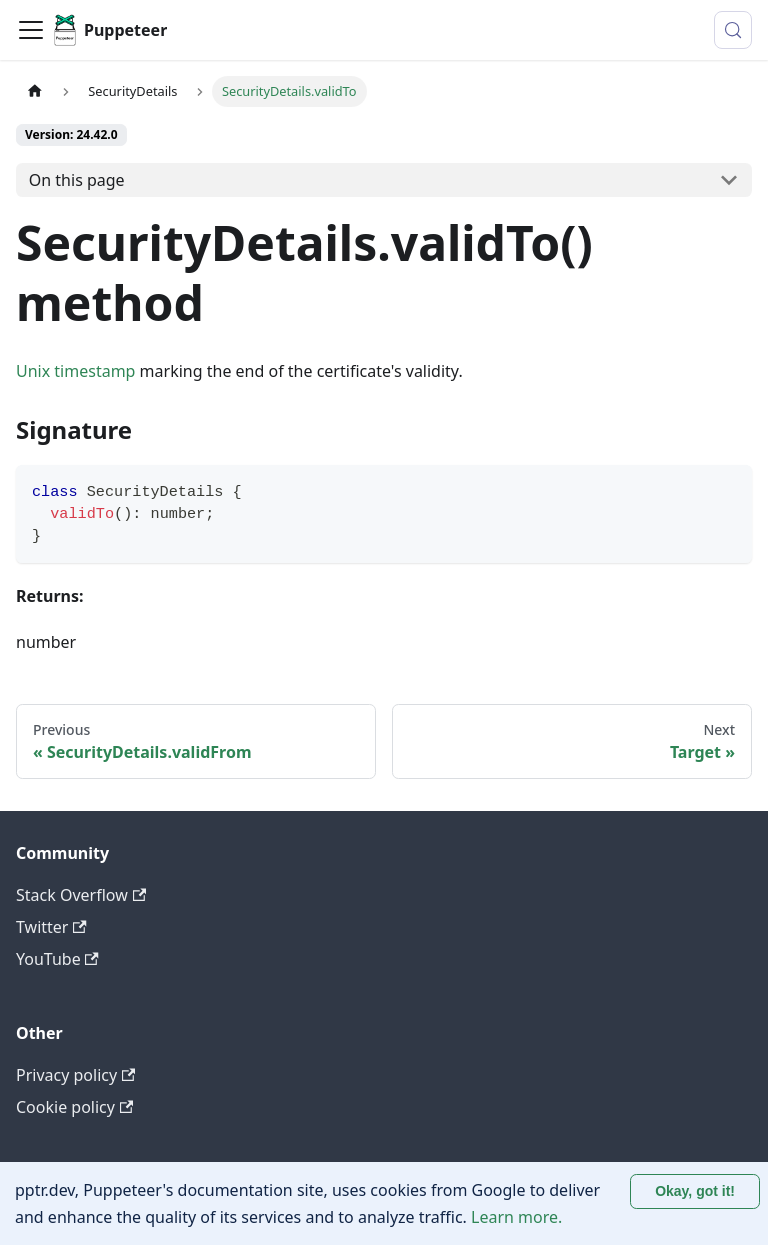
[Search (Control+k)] (733, 30)
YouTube (57, 959)
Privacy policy (75, 1075)
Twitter (51, 927)
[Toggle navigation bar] (31, 30)
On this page (77, 180)
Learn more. (516, 1217)
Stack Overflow (81, 895)
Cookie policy (74, 1107)
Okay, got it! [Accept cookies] (695, 1191)
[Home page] (35, 91)
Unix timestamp (75, 371)
